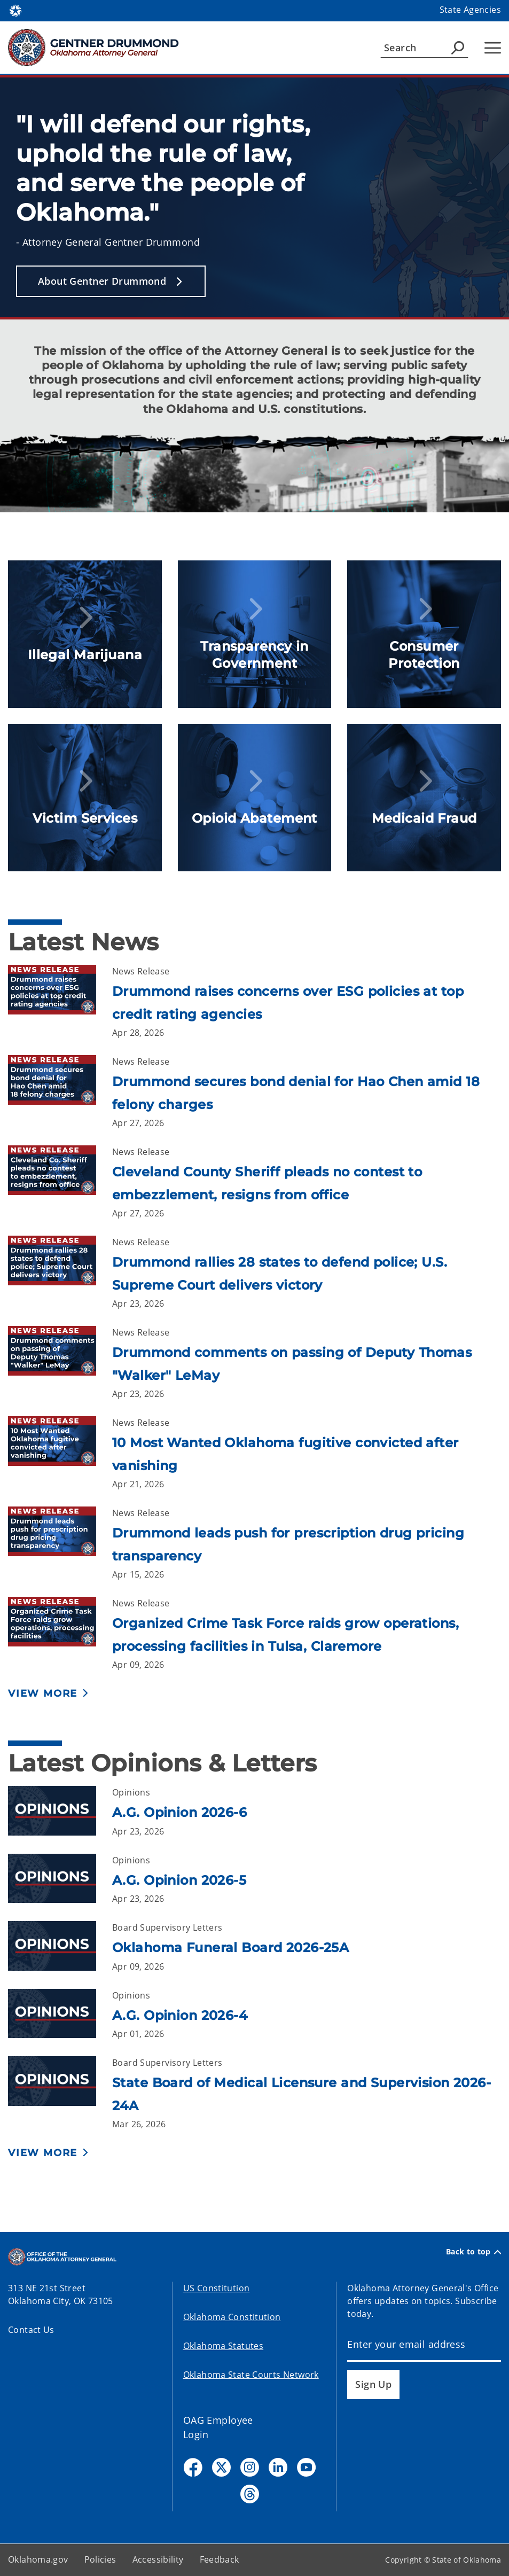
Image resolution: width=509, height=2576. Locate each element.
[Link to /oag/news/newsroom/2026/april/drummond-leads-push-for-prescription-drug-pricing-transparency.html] (60, 1543)
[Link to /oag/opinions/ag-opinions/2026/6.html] (60, 1812)
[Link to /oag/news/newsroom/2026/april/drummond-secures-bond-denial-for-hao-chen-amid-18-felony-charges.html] (60, 1092)
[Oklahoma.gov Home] (15, 10)
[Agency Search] (457, 47)
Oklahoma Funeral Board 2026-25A (230, 1947)
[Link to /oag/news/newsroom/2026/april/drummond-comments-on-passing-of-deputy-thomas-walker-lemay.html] (60, 1363)
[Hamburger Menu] (492, 48)
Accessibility (158, 2559)
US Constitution (216, 2288)
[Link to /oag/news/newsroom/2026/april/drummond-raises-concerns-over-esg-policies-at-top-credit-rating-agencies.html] (60, 1002)
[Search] (424, 47)
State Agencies (470, 9)
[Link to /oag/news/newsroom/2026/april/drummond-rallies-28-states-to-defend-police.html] (60, 1273)
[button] (111, 281)
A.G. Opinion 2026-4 (179, 2015)
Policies (100, 2559)
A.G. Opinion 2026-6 (179, 1812)
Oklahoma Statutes (223, 2346)
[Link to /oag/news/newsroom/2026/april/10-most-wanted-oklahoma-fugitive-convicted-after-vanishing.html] (60, 1453)
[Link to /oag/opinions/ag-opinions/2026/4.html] (60, 2015)
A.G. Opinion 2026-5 (179, 1880)
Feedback (219, 2559)
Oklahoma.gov (38, 2559)
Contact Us (31, 2330)
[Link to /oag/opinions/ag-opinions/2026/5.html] (60, 1880)
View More (42, 1693)
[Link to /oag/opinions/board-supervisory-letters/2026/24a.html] (60, 2093)
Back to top (473, 2251)
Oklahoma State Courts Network (251, 2374)
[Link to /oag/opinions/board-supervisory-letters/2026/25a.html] (60, 1947)
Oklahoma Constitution (232, 2317)
